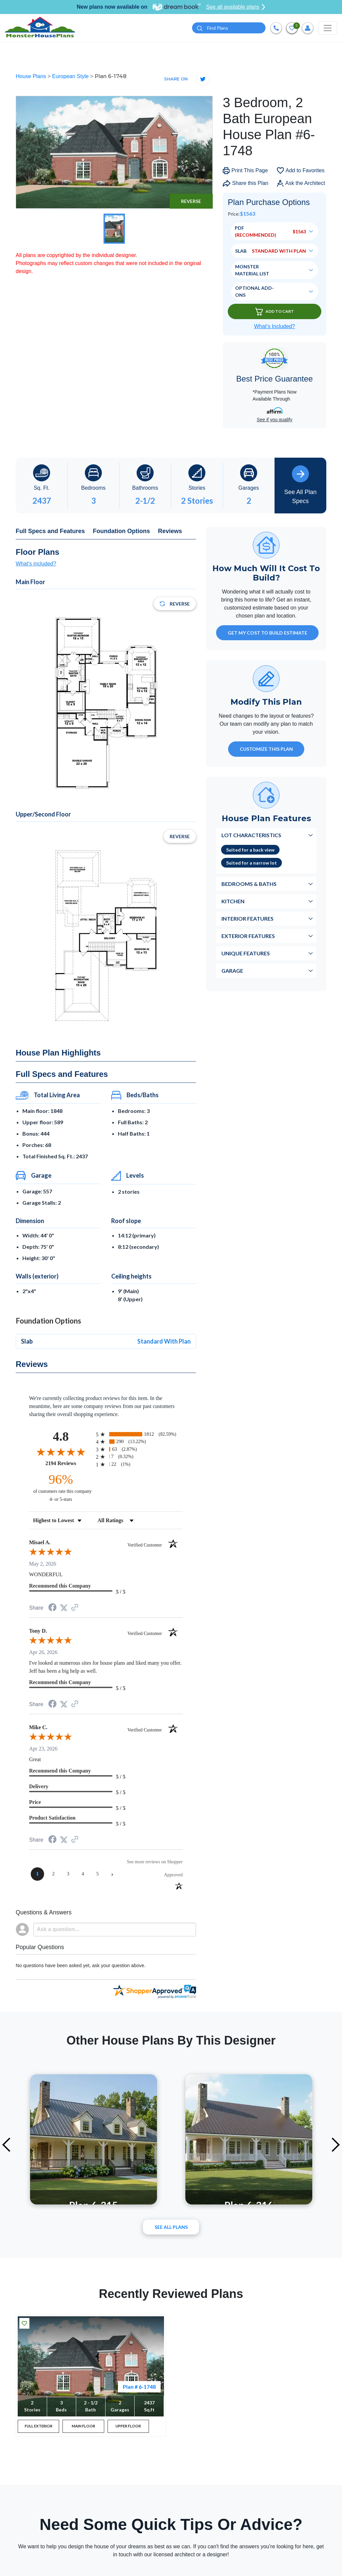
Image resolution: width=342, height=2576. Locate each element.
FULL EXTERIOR (38, 2427)
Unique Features (245, 954)
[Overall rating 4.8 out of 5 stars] (61, 1452)
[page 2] (53, 1875)
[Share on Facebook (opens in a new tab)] (52, 1609)
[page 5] (97, 1875)
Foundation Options (121, 531)
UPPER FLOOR (128, 2427)
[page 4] (82, 1875)
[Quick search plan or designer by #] (229, 28)
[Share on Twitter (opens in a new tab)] (64, 1608)
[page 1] (37, 1875)
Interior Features (247, 919)
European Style (71, 77)
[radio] (139, 1435)
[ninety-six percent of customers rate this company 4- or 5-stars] (61, 1488)
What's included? (36, 564)
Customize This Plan (266, 750)
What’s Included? (274, 327)
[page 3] (68, 1875)
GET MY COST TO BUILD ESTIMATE (267, 634)
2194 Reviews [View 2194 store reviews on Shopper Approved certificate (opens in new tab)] (69, 1464)
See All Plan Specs (300, 485)
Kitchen (232, 902)
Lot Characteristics (251, 836)
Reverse (191, 202)
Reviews (170, 531)
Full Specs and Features (50, 531)
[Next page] (112, 1875)
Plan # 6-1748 (139, 2387)
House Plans (31, 77)
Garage (232, 971)
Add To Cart (274, 312)
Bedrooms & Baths (249, 885)
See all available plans (235, 7)
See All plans (171, 2228)
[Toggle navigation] (327, 28)
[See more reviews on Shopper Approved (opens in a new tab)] (74, 1609)
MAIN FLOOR (83, 2427)
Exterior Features (248, 937)
